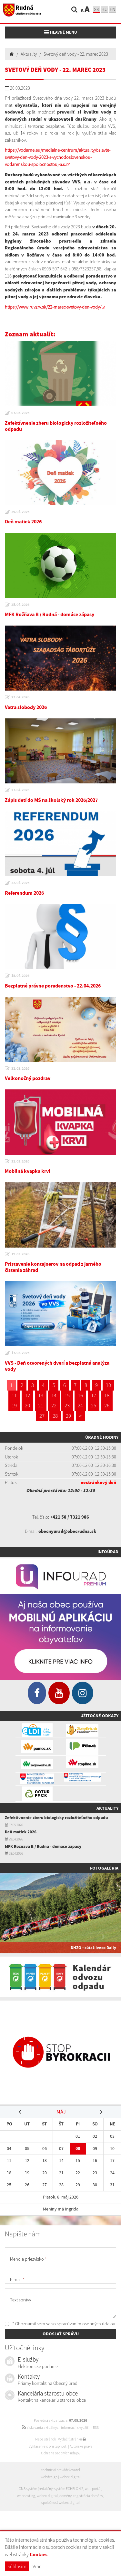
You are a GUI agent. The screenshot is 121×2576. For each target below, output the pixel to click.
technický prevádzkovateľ (60, 2470)
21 (40, 1405)
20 (27, 1405)
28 (55, 1415)
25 (93, 1405)
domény (65, 2496)
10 (108, 1385)
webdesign (49, 2477)
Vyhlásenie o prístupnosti (48, 2446)
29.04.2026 (20, 511)
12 (27, 1395)
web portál (93, 2488)
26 (106, 1405)
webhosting (26, 2496)
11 (14, 1395)
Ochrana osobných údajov (60, 2453)
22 (53, 1405)
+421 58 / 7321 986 (69, 1517)
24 (80, 1405)
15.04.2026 (20, 975)
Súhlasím (16, 2566)
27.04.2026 (20, 697)
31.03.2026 (20, 1068)
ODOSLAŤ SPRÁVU (61, 2333)
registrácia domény (88, 2496)
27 (42, 1415)
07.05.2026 (20, 412)
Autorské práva (81, 2446)
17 (93, 1395)
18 (106, 1395)
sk (96, 9)
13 (40, 1395)
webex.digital (70, 2477)
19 (14, 1405)
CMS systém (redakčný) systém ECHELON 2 (51, 2488)
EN (113, 9)
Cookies (38, 2554)
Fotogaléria (104, 1868)
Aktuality (29, 54)
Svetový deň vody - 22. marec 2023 (76, 54)
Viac (37, 2566)
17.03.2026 (20, 1352)
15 (67, 1395)
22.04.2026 (20, 882)
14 (53, 1395)
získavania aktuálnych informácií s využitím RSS (60, 2427)
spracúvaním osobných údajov (86, 2324)
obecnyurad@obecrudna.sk (67, 1531)
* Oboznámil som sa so (60, 2324)
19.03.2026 (20, 1254)
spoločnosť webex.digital (60, 2502)
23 (67, 1405)
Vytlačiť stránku (72, 2439)
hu (104, 9)
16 (80, 1395)
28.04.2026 (20, 604)
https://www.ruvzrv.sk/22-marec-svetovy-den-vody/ (53, 307)
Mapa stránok (45, 2439)
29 (68, 1415)
